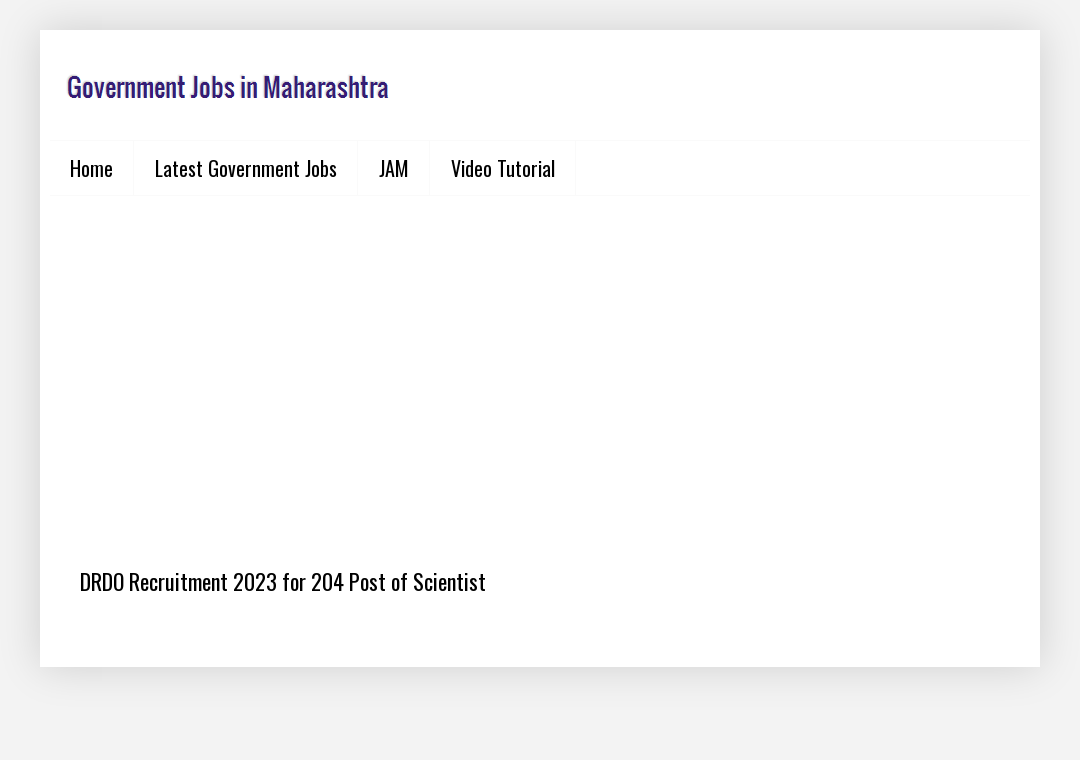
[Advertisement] (540, 366)
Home (91, 168)
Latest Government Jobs (246, 168)
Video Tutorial (503, 168)
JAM (394, 168)
